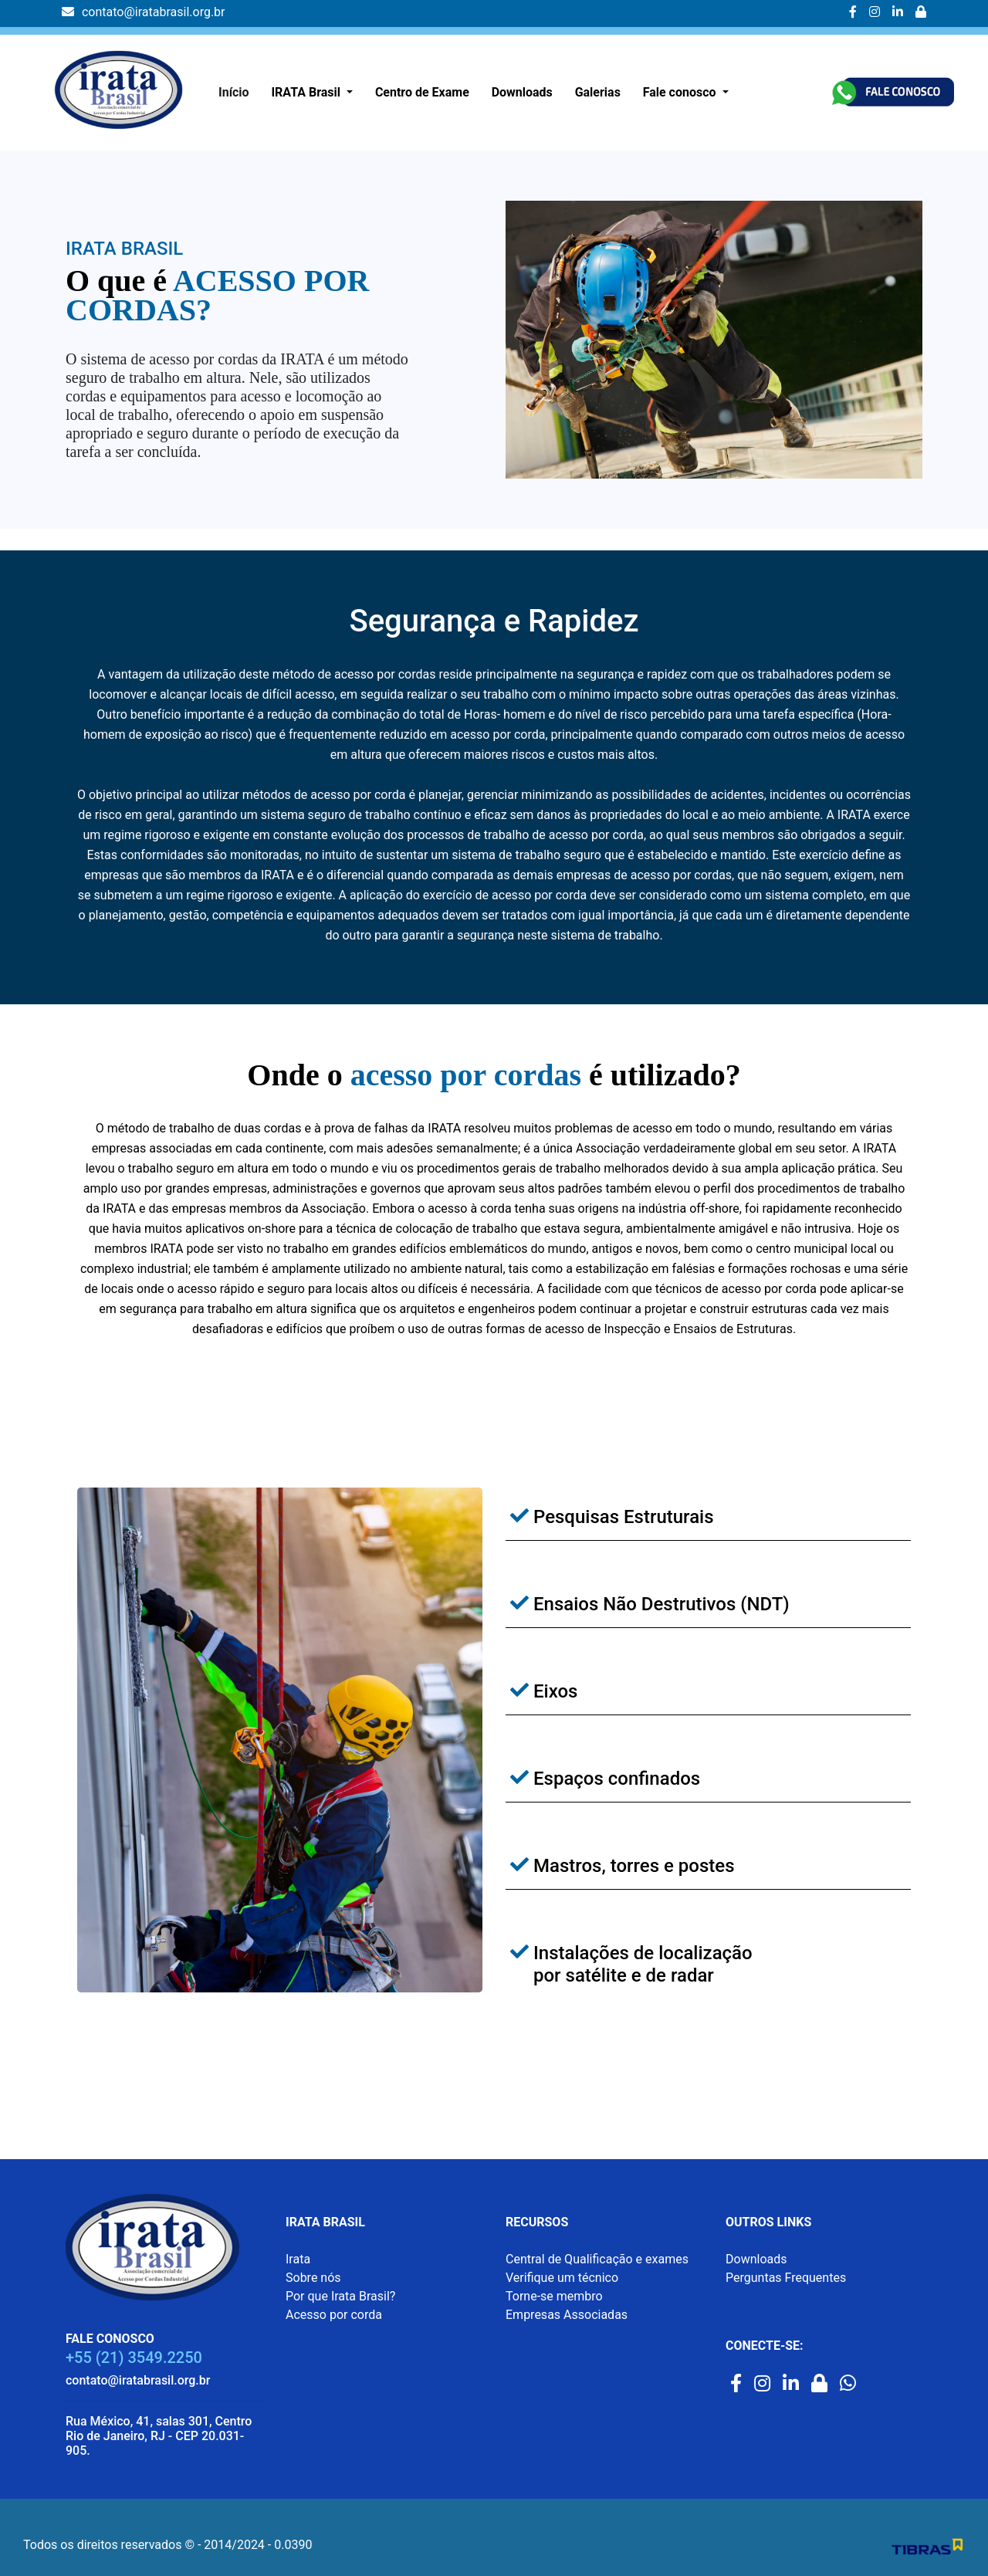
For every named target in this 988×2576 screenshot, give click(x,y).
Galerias (598, 92)
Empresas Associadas (567, 2314)
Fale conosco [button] (681, 92)
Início (233, 92)
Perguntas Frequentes (786, 2277)
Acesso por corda (334, 2314)
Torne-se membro (554, 2296)
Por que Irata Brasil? (340, 2296)
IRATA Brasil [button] (307, 92)
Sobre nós (313, 2277)
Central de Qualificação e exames (597, 2259)
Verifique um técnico (562, 2277)
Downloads (522, 92)
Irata (298, 2259)
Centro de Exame (422, 92)
